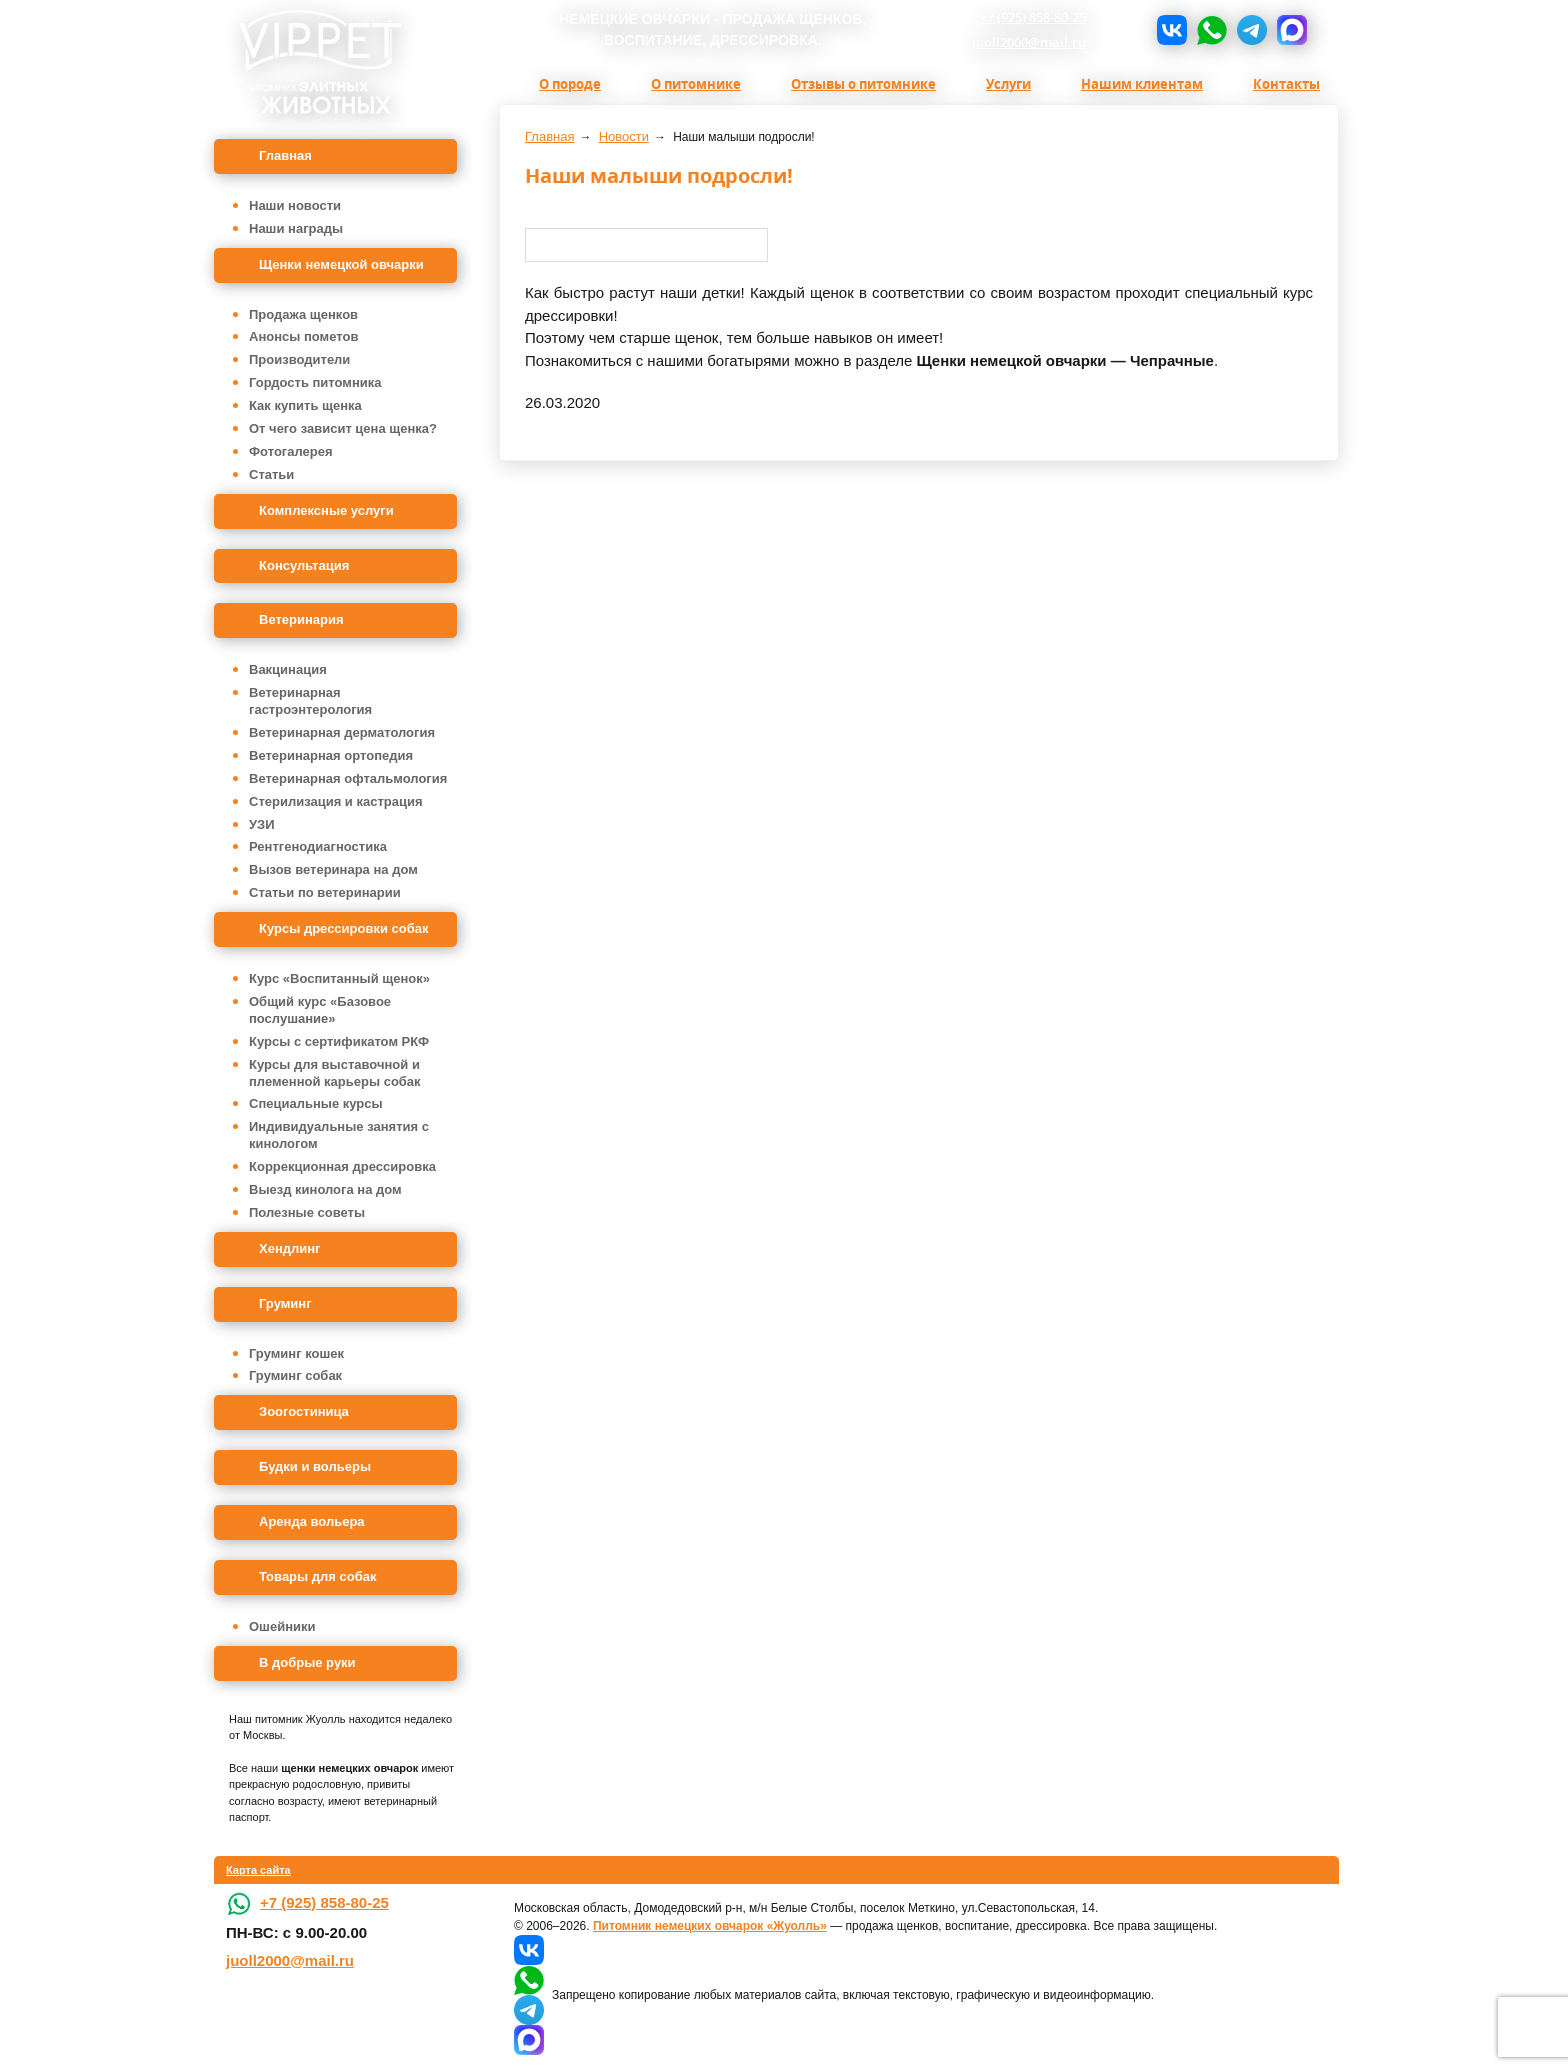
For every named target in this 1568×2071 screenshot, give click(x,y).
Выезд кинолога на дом (325, 1189)
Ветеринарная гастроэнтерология (310, 701)
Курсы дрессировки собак (344, 928)
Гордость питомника (315, 382)
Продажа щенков (303, 314)
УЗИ (262, 824)
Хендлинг (290, 1248)
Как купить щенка (305, 405)
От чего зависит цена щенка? (343, 428)
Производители (299, 359)
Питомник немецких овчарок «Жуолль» (710, 1926)
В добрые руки (307, 1662)
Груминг (285, 1303)
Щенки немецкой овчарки (341, 264)
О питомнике (696, 84)
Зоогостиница (304, 1411)
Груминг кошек (296, 1353)
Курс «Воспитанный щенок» (339, 978)
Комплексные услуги (326, 510)
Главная (285, 155)
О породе (570, 84)
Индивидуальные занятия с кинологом (339, 1135)
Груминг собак (295, 1375)
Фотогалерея (291, 451)
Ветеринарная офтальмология (348, 778)
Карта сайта (258, 1870)
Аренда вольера (312, 1521)
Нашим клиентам (1142, 84)
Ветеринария (301, 619)
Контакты (1286, 84)
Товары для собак (317, 1576)
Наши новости (295, 205)
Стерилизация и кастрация (336, 801)
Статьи (271, 474)
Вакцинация (288, 669)
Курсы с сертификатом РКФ (339, 1041)
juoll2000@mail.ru (1029, 42)
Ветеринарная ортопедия (331, 755)
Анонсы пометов (303, 336)
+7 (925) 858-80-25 (1033, 17)
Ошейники (282, 1626)
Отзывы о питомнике (863, 84)
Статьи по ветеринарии (325, 892)
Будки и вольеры (315, 1466)
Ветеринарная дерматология (342, 732)
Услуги (1008, 84)
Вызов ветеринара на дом (333, 869)
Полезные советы (307, 1212)
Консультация (304, 565)
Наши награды (296, 228)
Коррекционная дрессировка (342, 1166)
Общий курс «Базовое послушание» (320, 1010)
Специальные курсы (316, 1103)
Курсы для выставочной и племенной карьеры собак (335, 1073)
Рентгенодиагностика (318, 846)
